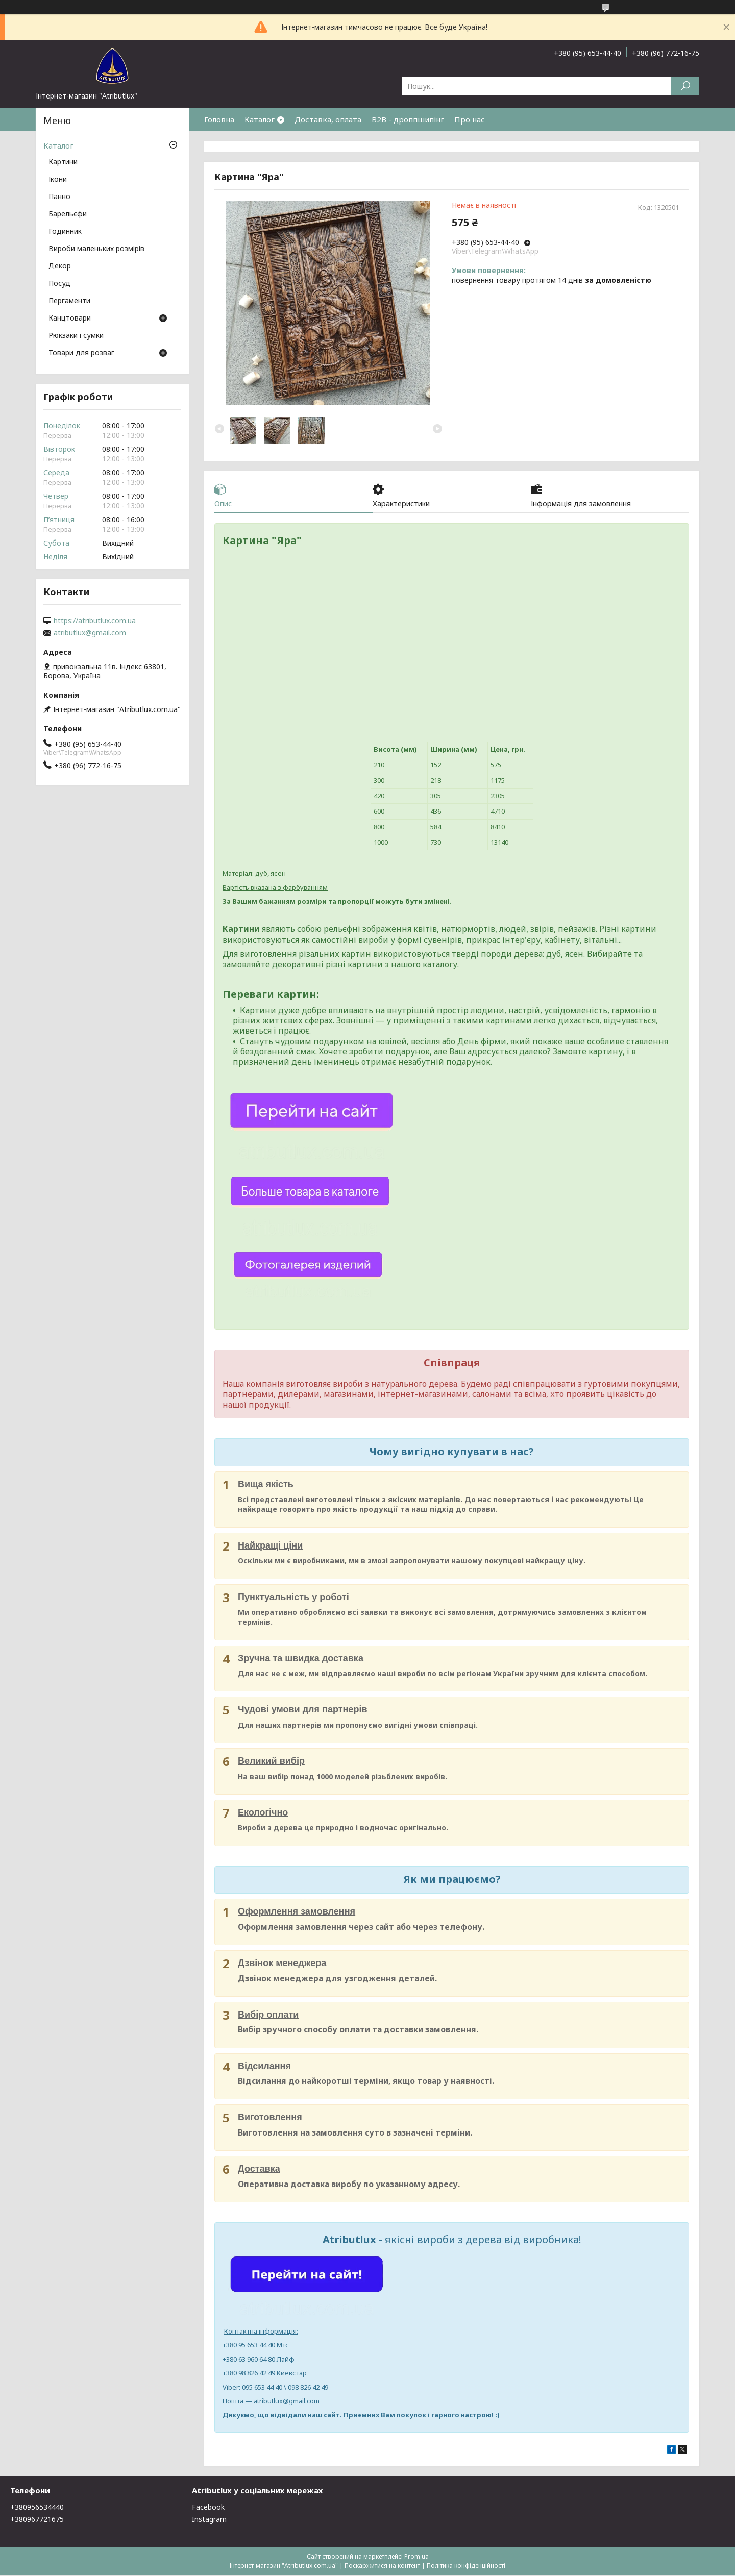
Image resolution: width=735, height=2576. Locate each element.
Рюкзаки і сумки (76, 336)
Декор (59, 266)
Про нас (469, 119)
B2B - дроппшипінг (408, 119)
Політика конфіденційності (466, 2566)
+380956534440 (37, 2507)
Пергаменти (69, 301)
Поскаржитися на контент (382, 2566)
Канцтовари (69, 318)
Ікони (57, 180)
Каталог (259, 119)
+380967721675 (37, 2519)
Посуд (59, 284)
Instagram (209, 2519)
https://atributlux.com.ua (95, 620)
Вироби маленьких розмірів (96, 249)
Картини (63, 162)
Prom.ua (416, 2557)
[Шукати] (685, 86)
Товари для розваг (81, 353)
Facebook (208, 2507)
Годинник (65, 232)
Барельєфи (67, 214)
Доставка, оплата (328, 119)
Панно (59, 197)
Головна (219, 119)
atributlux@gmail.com (90, 632)
